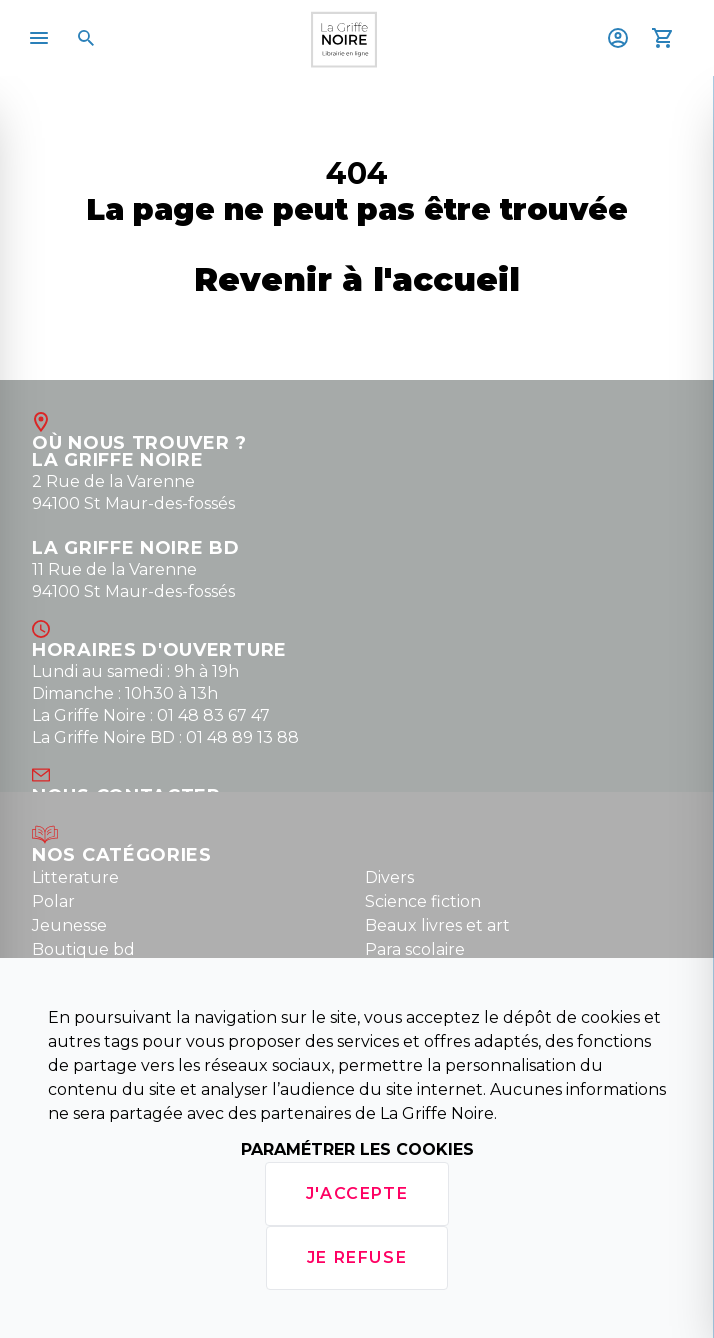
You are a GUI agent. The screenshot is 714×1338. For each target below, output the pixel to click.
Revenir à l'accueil (357, 279)
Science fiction (423, 901)
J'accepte (357, 1193)
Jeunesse (69, 925)
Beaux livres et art (437, 925)
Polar (53, 901)
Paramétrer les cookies (357, 1149)
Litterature (75, 877)
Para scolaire (415, 949)
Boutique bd (83, 949)
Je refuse (357, 1257)
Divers (389, 877)
